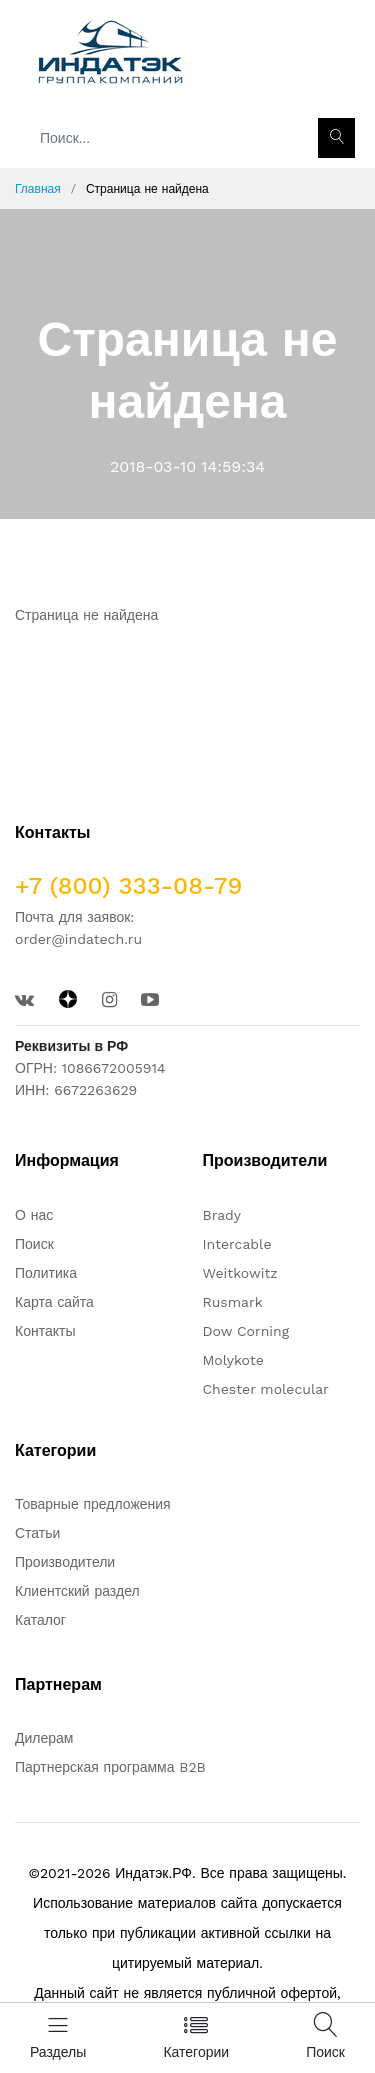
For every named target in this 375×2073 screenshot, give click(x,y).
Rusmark (233, 1302)
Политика (46, 1273)
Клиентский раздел (77, 1591)
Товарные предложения (93, 1504)
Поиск (34, 1244)
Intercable (237, 1244)
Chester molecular (266, 1389)
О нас (34, 1215)
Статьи (37, 1533)
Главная (38, 189)
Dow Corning (246, 1331)
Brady (222, 1215)
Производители (65, 1562)
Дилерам (44, 1738)
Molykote (233, 1360)
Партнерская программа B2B (110, 1767)
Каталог (40, 1620)
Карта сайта (54, 1302)
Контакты (45, 1331)
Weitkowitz (240, 1273)
